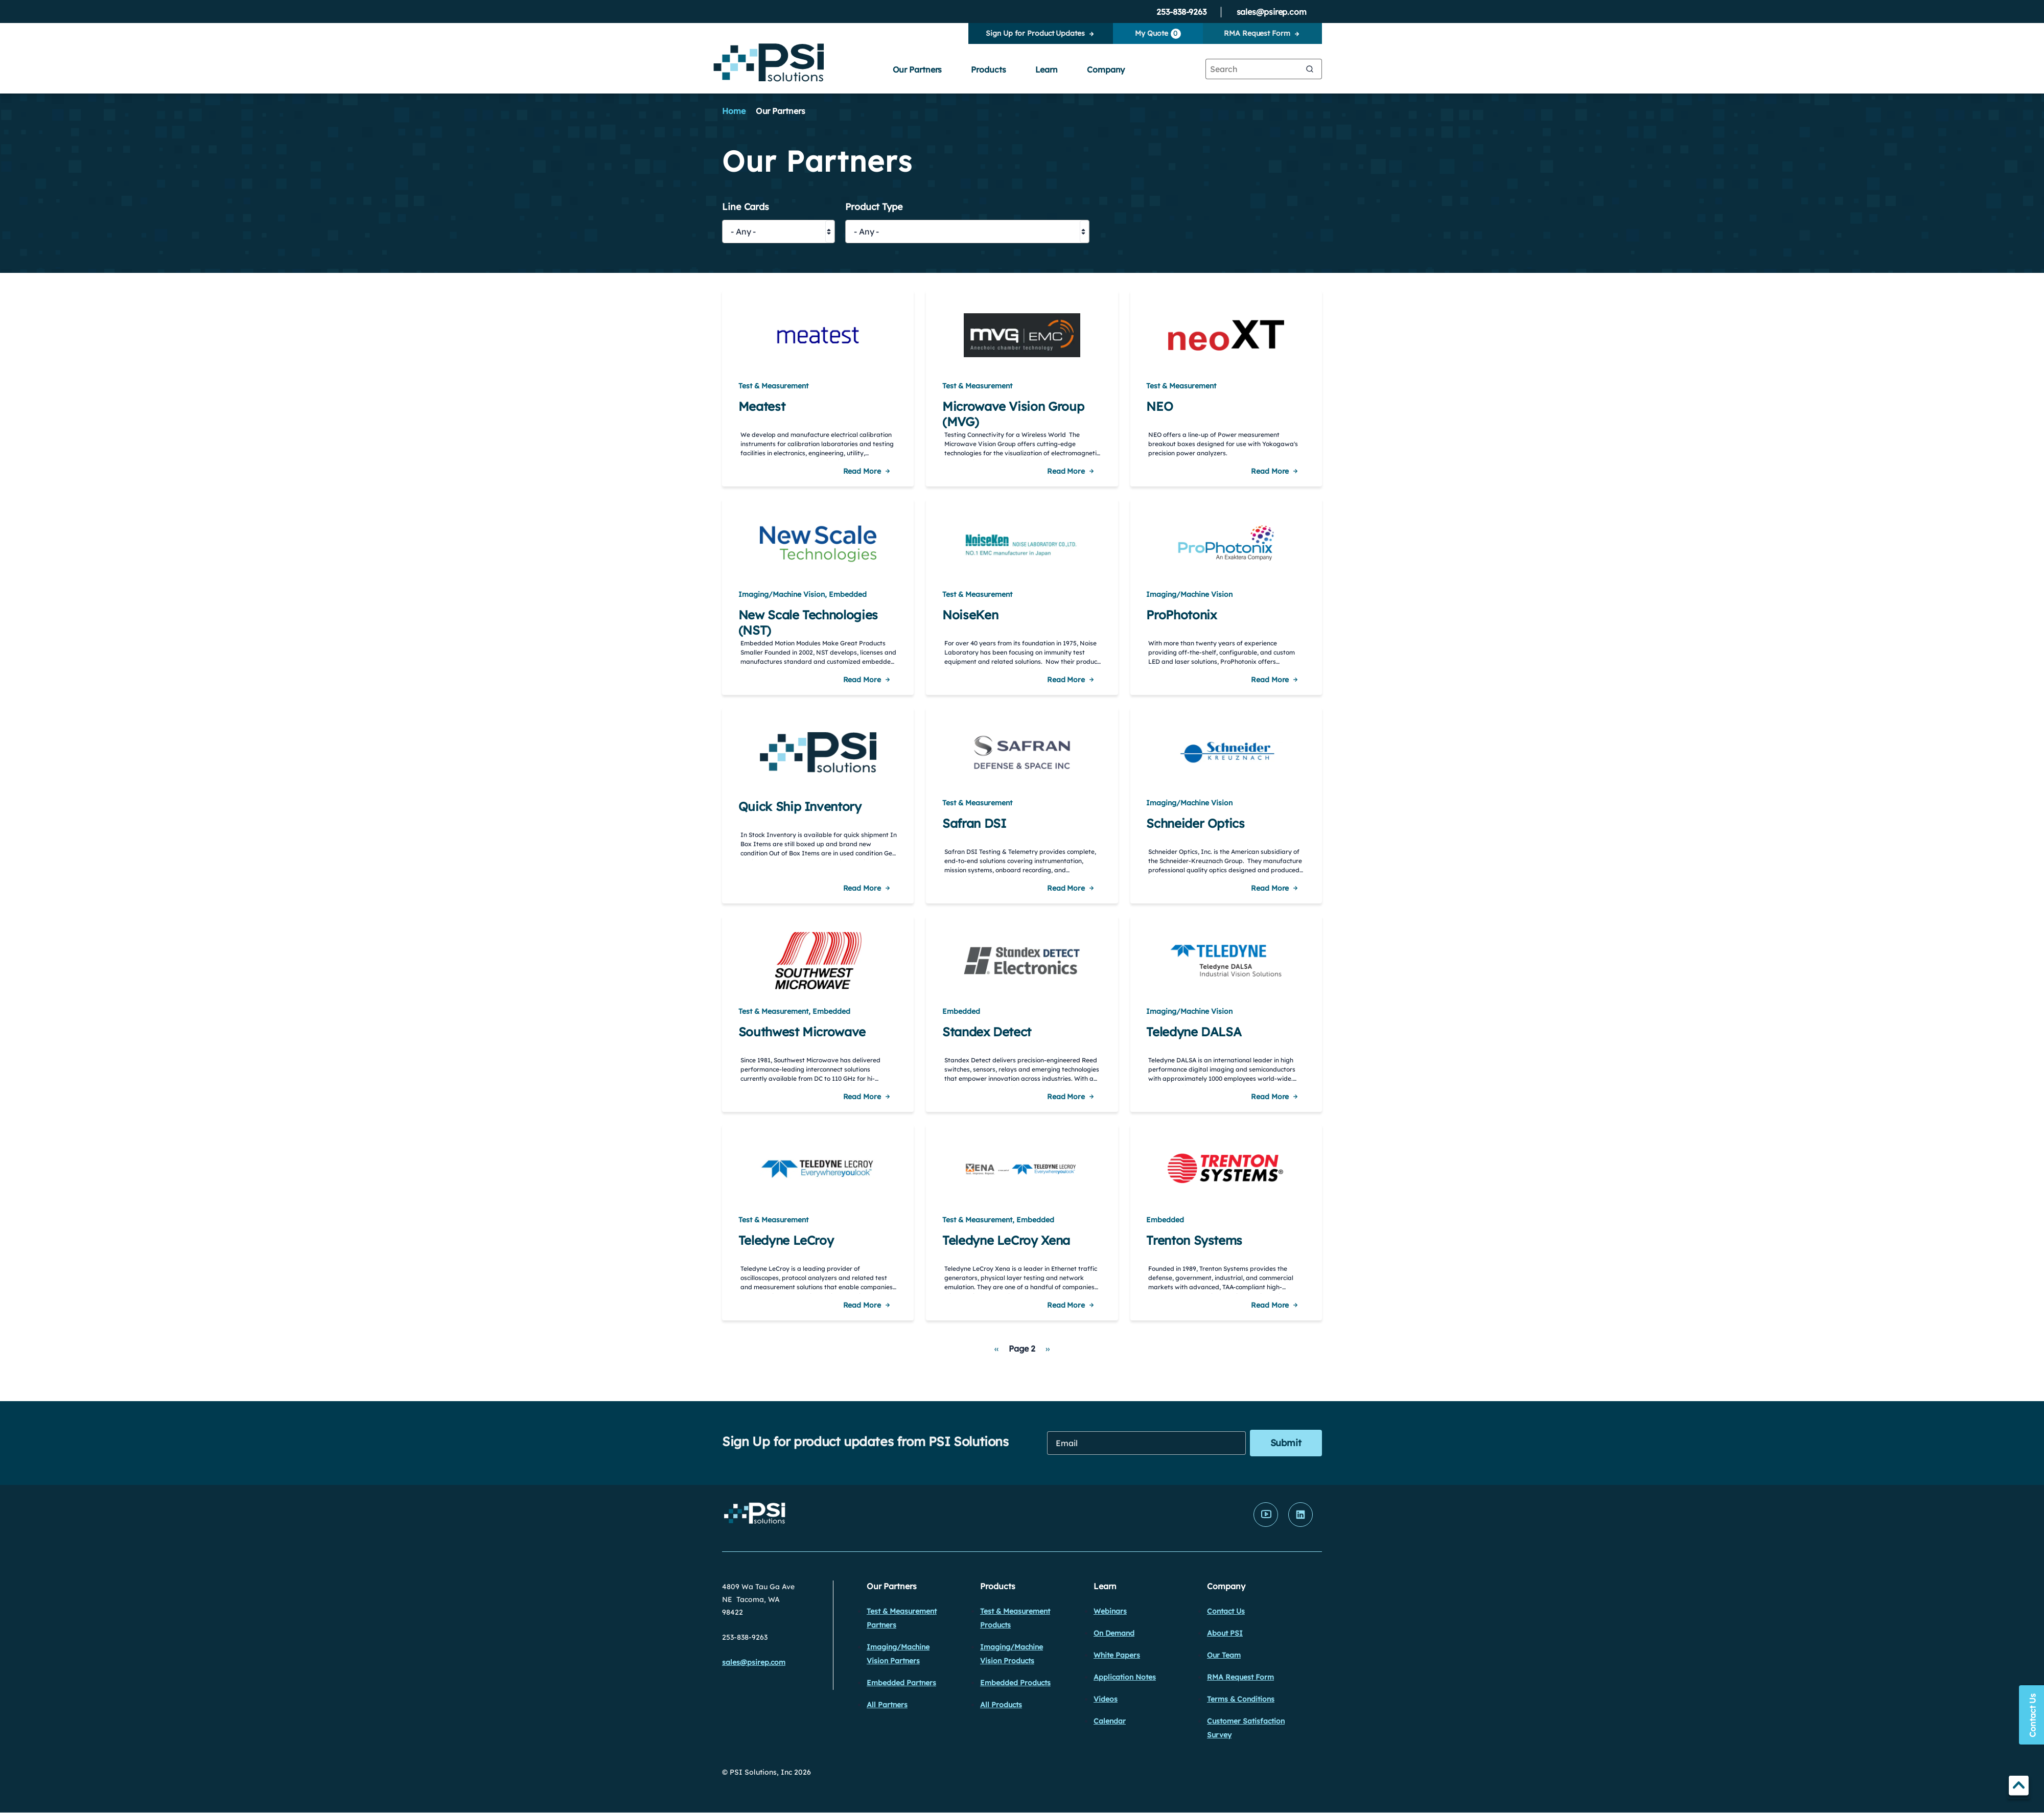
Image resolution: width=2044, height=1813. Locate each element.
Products (988, 69)
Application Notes (1125, 1677)
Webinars (1110, 1611)
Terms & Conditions (1240, 1699)
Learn (1046, 69)
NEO (1159, 406)
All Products (1001, 1704)
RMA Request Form (1257, 33)
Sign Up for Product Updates (1035, 33)
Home (734, 111)
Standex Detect (986, 1031)
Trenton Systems (1194, 1240)
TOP (2018, 1787)
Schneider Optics (1195, 823)
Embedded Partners (901, 1682)
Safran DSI (974, 823)
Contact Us (1226, 1611)
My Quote (1157, 34)
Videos (1106, 1699)
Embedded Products (1015, 1682)
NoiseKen (970, 614)
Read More (862, 471)
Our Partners (917, 69)
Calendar (1110, 1721)
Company (1106, 69)
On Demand (1114, 1633)
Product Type (874, 207)
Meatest (761, 406)
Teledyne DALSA (1193, 1031)
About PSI (1225, 1633)
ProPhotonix (1181, 614)
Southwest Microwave (802, 1031)
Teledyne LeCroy (786, 1240)
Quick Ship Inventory (800, 806)
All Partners (887, 1704)
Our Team (1224, 1655)
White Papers (1117, 1655)
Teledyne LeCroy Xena (1006, 1240)
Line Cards (745, 207)
